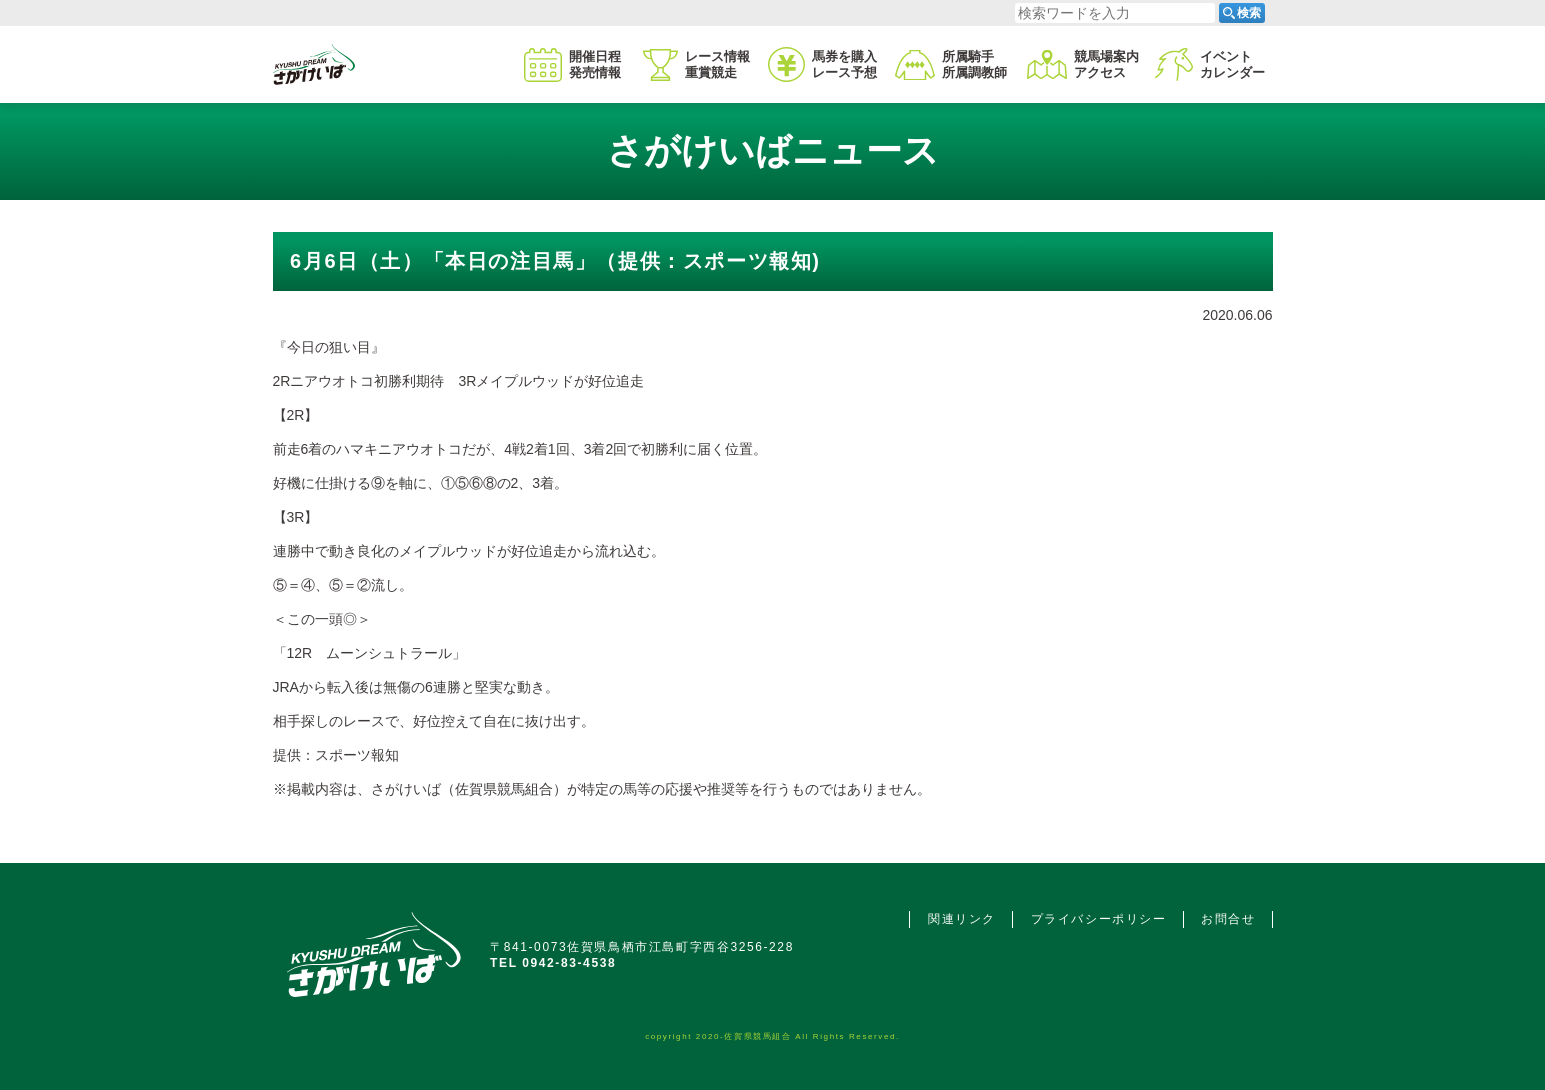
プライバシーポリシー (1099, 919)
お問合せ (1228, 919)
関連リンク (962, 919)
